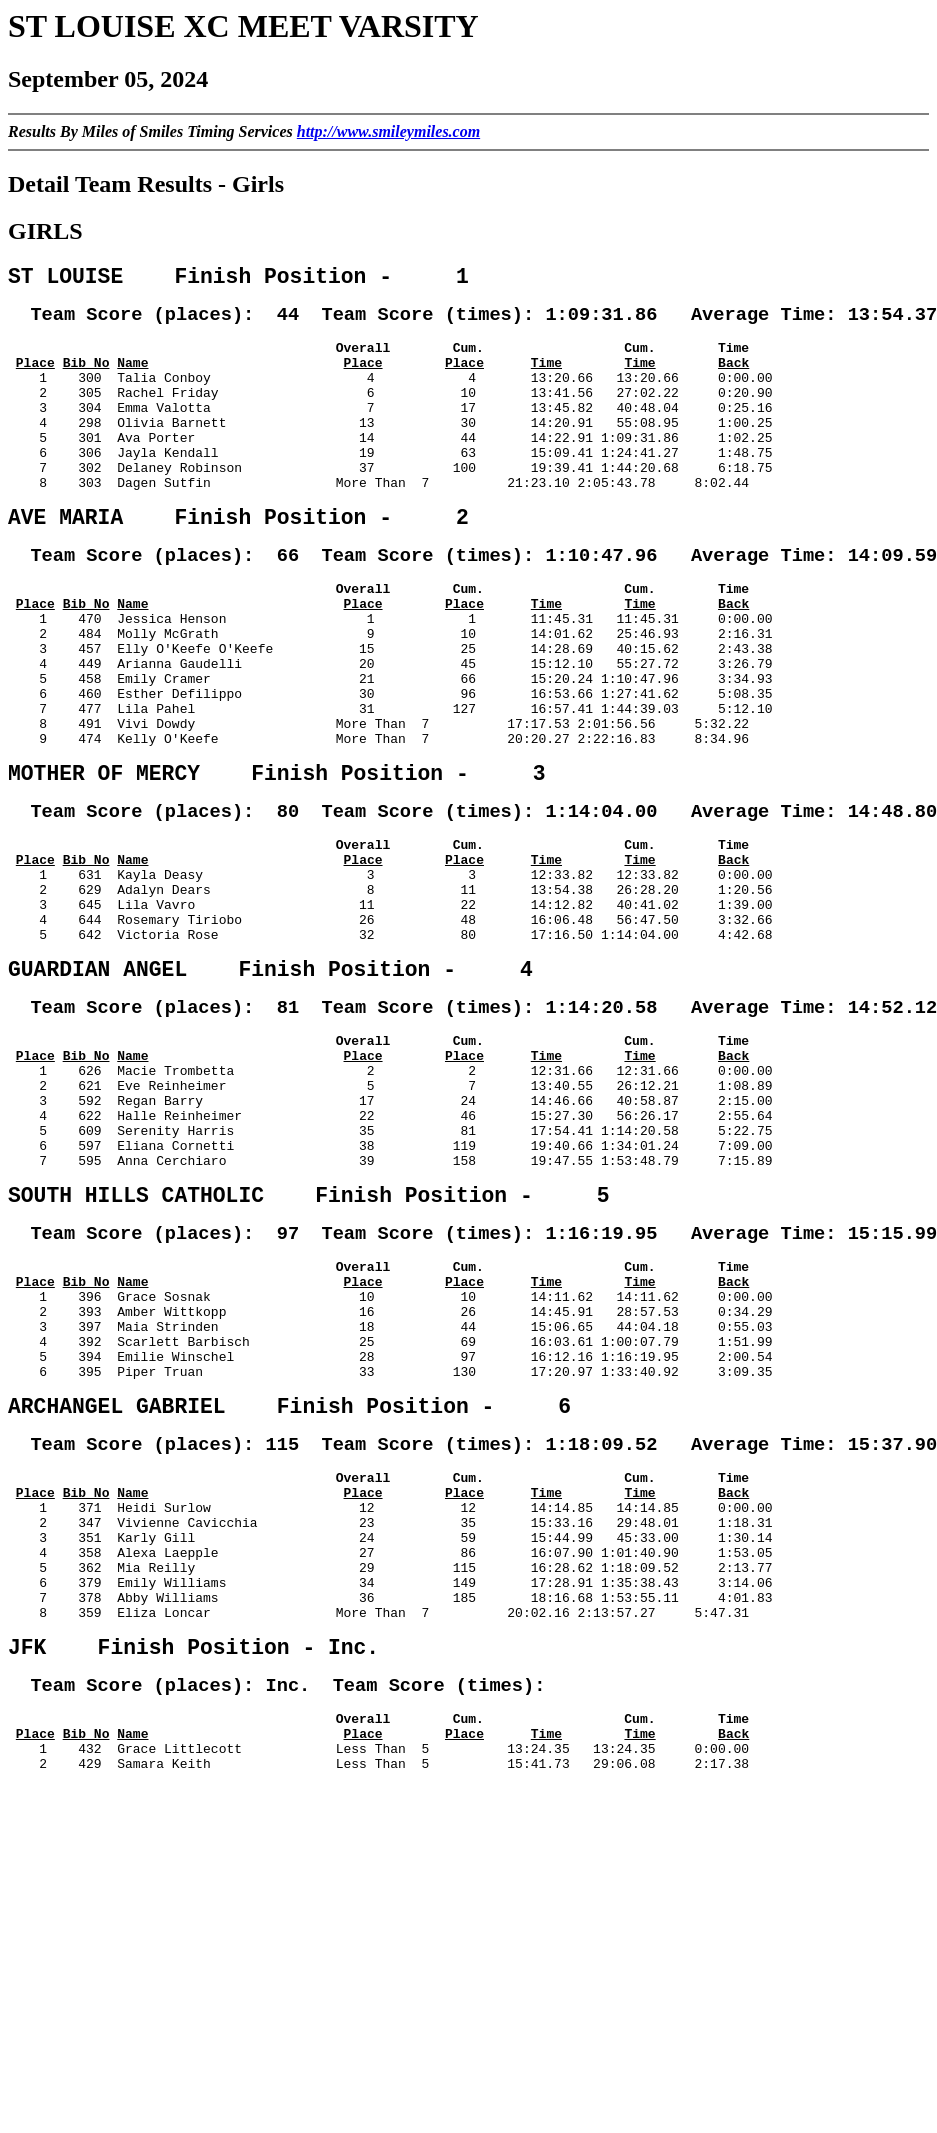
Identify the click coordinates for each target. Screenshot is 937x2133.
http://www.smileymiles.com (388, 131)
